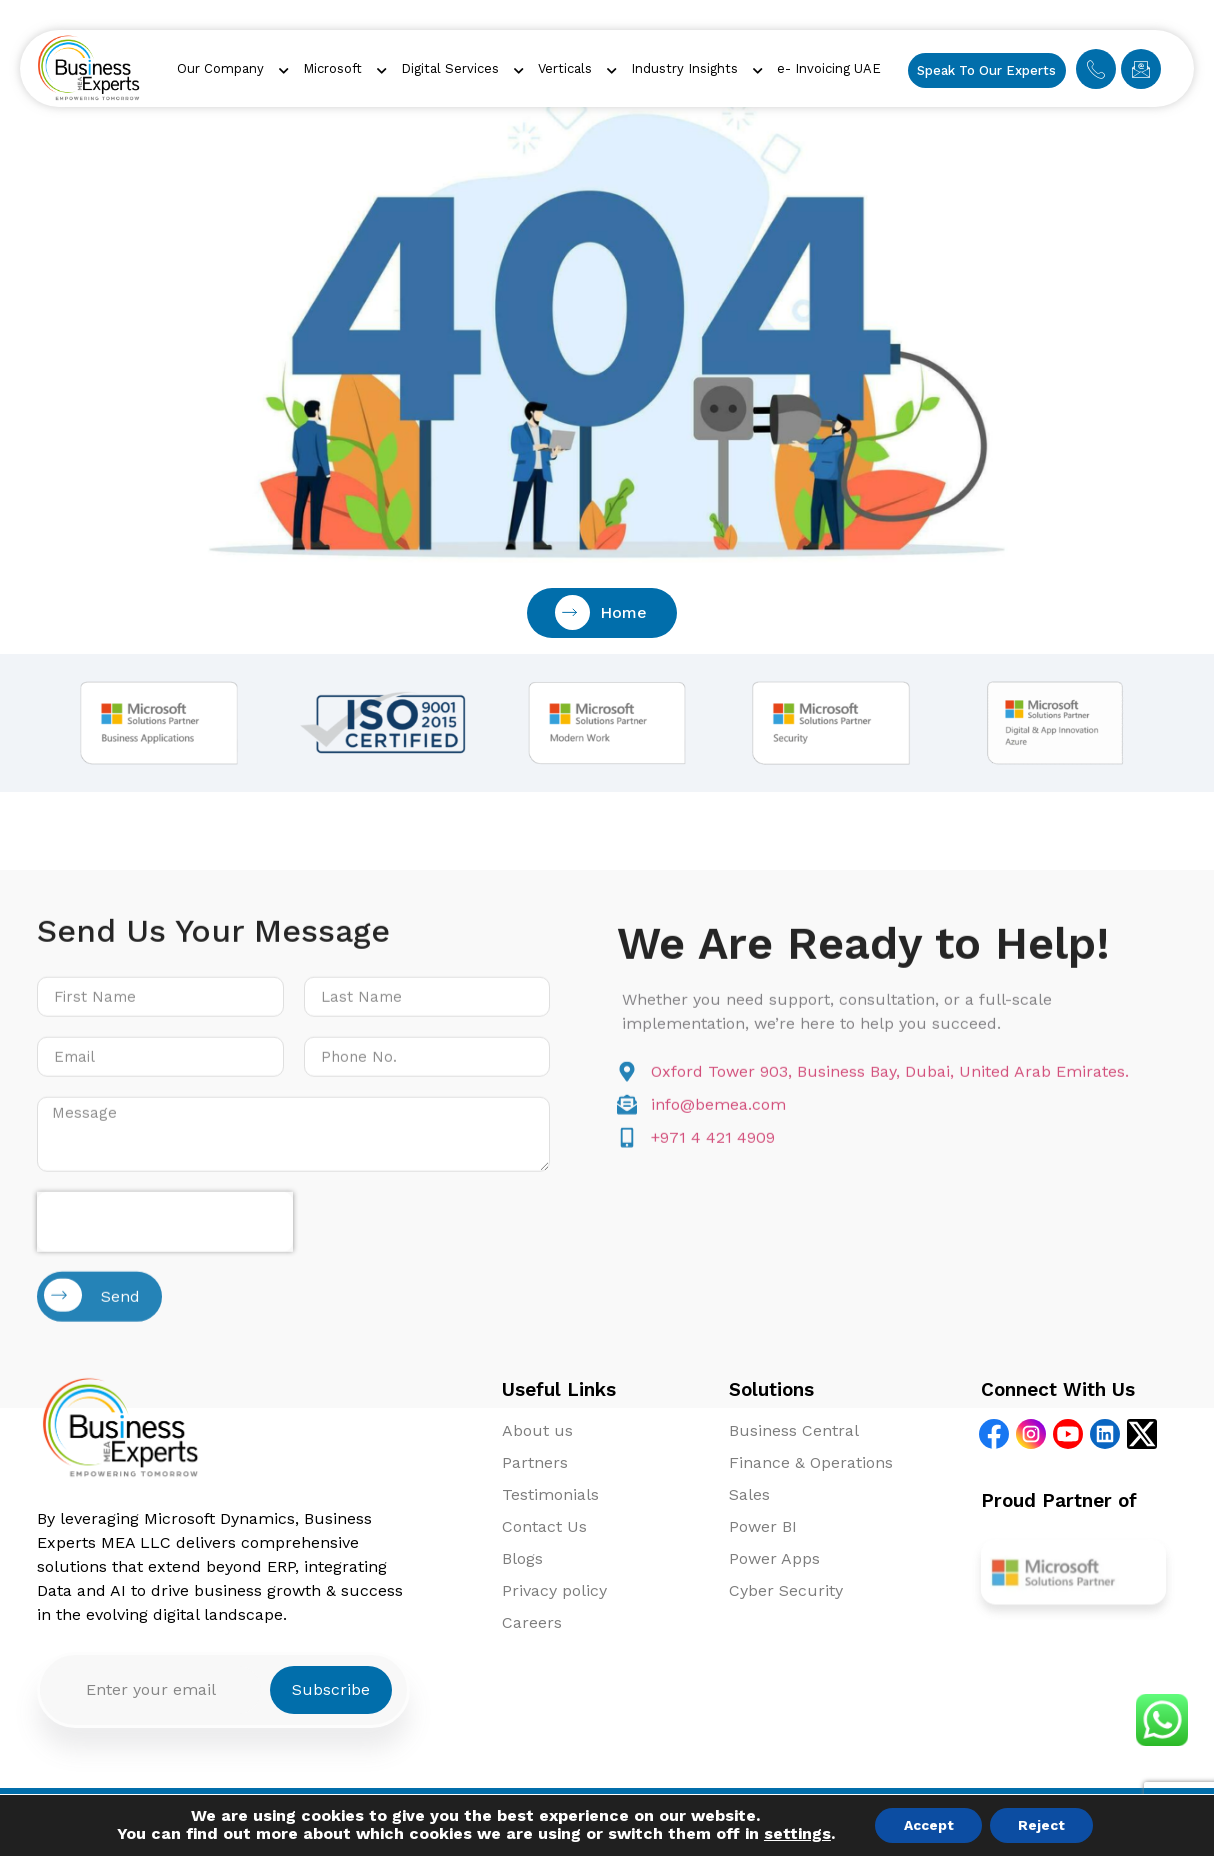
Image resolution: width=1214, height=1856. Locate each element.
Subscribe (331, 1689)
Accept (927, 1825)
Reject (1043, 1825)
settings (793, 1834)
